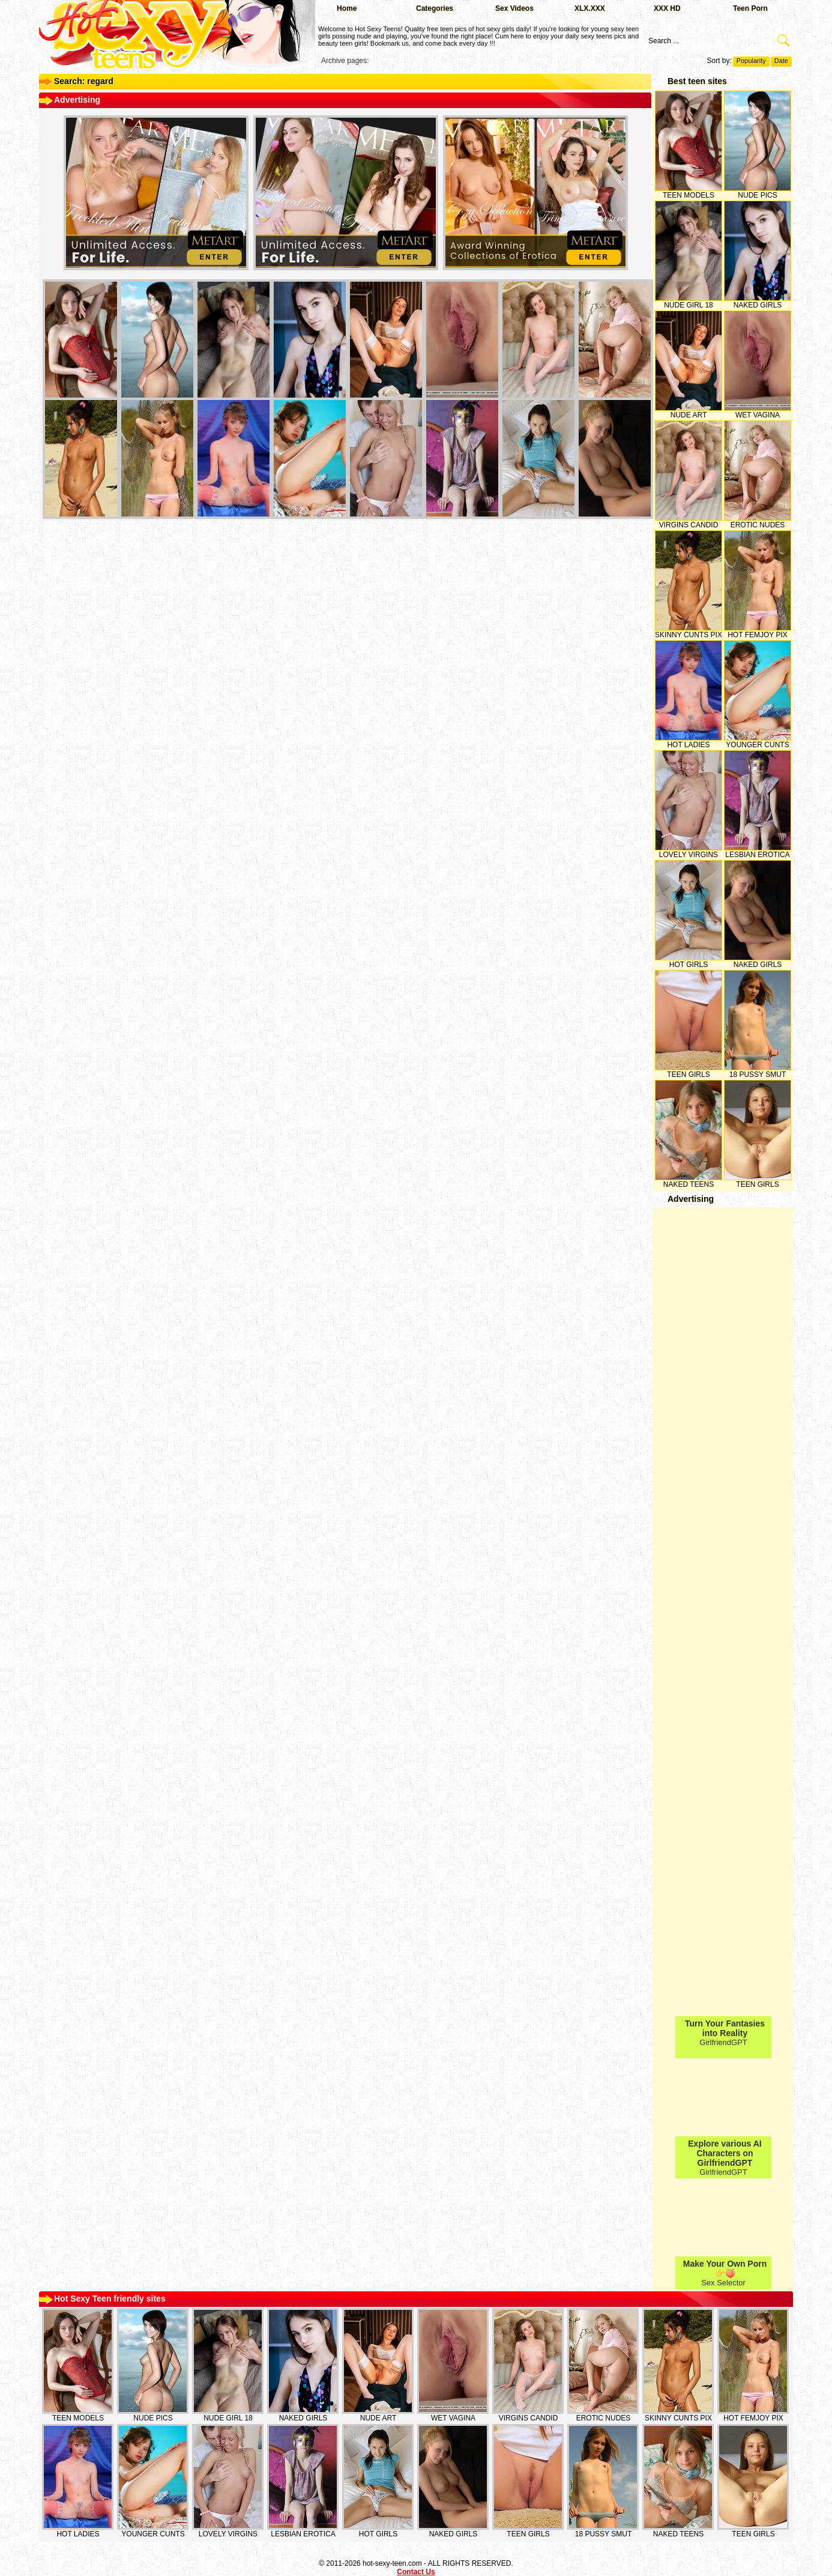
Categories (434, 8)
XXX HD (667, 8)
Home (347, 8)
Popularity (751, 60)
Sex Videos (514, 8)
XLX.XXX (589, 8)
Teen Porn (750, 8)
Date (781, 60)
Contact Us (416, 2572)
